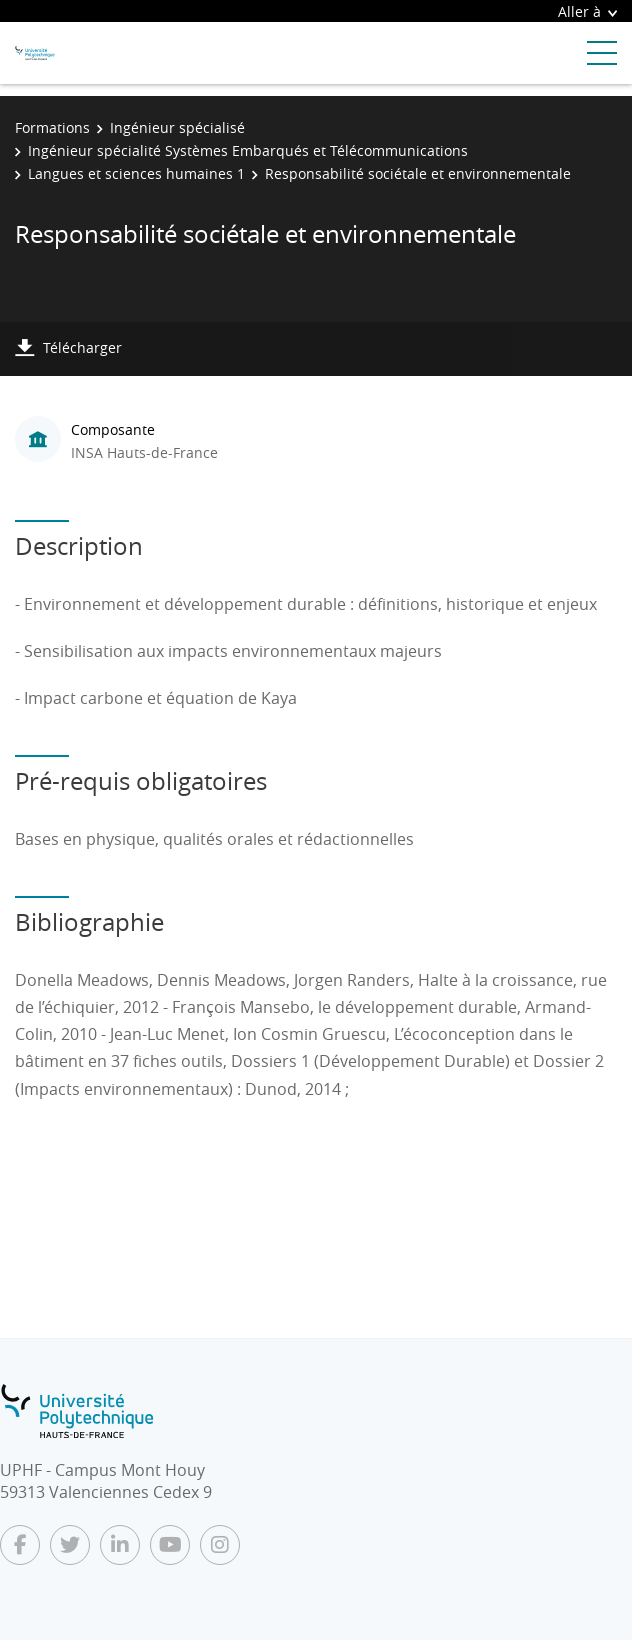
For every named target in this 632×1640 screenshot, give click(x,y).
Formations (52, 127)
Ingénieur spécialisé (177, 127)
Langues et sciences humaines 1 (136, 173)
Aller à (587, 11)
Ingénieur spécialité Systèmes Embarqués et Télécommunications (248, 150)
